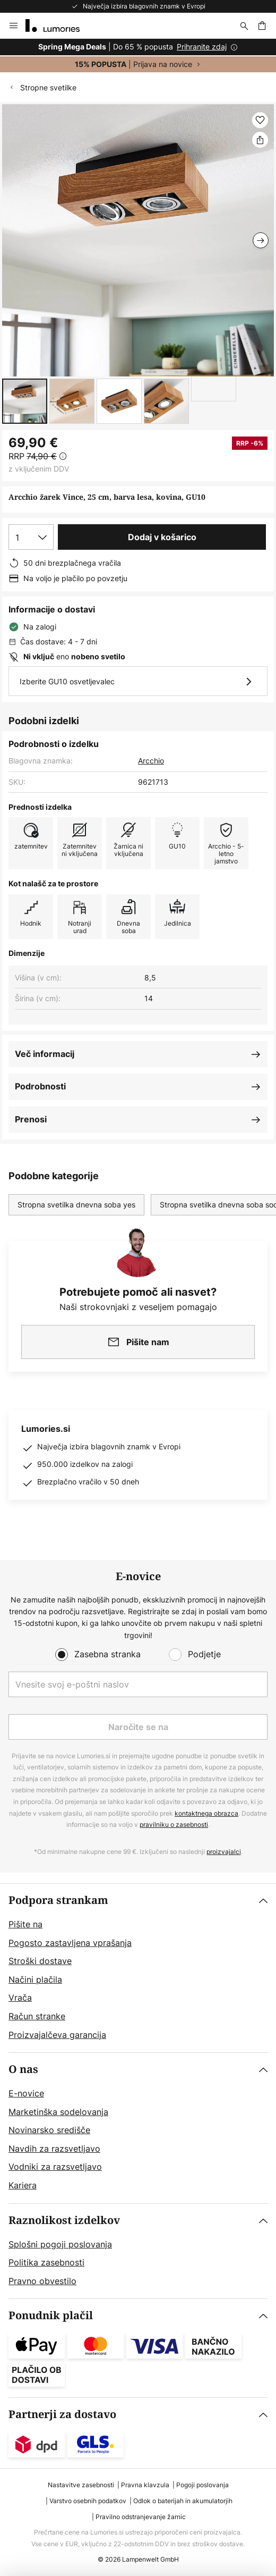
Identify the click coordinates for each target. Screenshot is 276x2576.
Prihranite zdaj (202, 46)
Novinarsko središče (49, 2130)
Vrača (20, 1997)
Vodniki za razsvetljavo (55, 2166)
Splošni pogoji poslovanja (60, 2244)
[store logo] (58, 25)
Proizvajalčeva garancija (57, 2035)
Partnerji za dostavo (62, 2414)
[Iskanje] (244, 25)
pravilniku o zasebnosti (174, 1824)
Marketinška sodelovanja (58, 2112)
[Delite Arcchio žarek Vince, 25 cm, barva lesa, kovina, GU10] (260, 140)
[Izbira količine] (31, 537)
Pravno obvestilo (42, 2281)
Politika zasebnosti (46, 2262)
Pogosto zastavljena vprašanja (70, 1943)
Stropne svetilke (48, 87)
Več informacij (44, 1053)
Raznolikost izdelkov (64, 2220)
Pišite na (25, 1924)
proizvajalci (223, 1851)
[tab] (138, 1968)
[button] (24, 401)
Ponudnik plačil (50, 2315)
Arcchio (151, 761)
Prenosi (31, 1119)
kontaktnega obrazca (206, 1813)
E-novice (26, 2093)
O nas (23, 2069)
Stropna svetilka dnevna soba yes (76, 1204)
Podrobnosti (40, 1086)
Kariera (22, 2185)
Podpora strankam (58, 1900)
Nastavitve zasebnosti (81, 2484)
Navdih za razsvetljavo (54, 2148)
